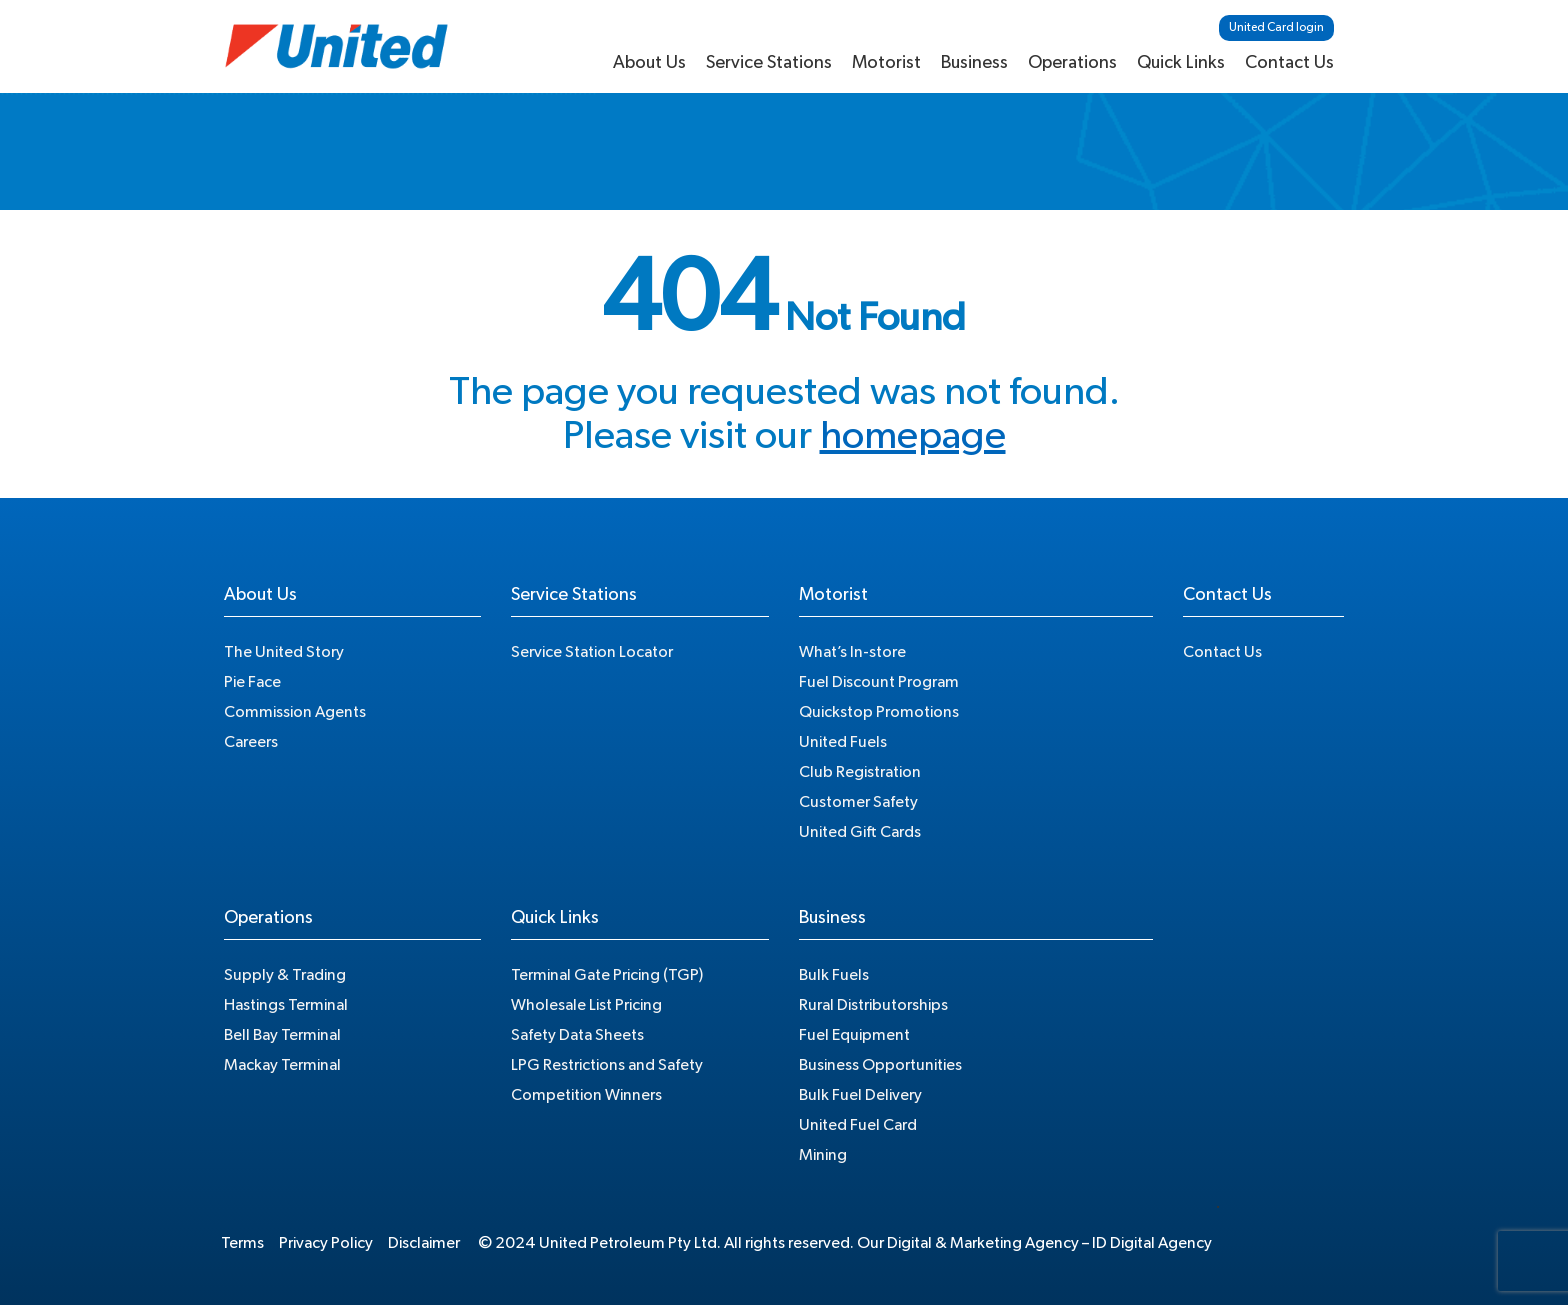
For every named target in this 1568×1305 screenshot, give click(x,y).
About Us (649, 63)
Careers (251, 742)
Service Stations (769, 63)
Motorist (886, 63)
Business (974, 63)
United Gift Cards (860, 832)
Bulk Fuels (834, 975)
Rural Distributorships (873, 1005)
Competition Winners (586, 1095)
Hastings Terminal (286, 1005)
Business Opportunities (880, 1065)
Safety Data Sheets (577, 1035)
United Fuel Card (858, 1125)
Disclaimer (424, 1243)
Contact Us (1289, 63)
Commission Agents (295, 712)
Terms (242, 1243)
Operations (1072, 63)
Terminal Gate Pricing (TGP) (607, 975)
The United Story (284, 652)
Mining (823, 1155)
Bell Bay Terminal (282, 1035)
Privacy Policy (326, 1243)
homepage (913, 436)
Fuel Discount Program (879, 682)
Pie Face (252, 682)
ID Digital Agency (1152, 1243)
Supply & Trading (285, 975)
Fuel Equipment (854, 1035)
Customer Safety (858, 802)
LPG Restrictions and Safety (607, 1065)
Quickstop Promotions (879, 712)
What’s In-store (852, 652)
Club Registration (860, 772)
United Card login (1276, 27)
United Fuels (843, 742)
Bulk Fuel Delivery (860, 1095)
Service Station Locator (592, 652)
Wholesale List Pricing (586, 1005)
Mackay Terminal (282, 1065)
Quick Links (1181, 63)
